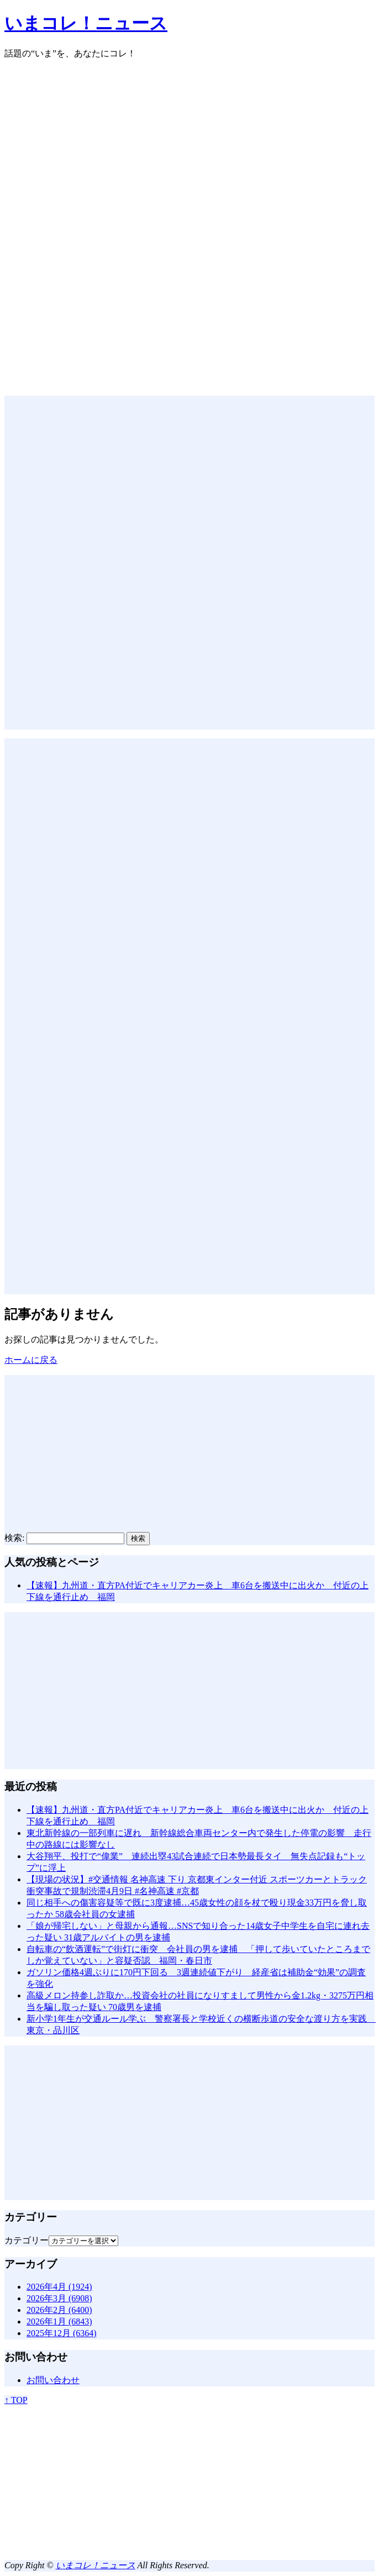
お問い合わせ (53, 2380)
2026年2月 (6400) (59, 2310)
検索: (14, 1538)
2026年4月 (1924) (59, 2286)
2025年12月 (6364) (62, 2333)
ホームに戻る (30, 1360)
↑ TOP (16, 2400)
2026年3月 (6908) (59, 2298)
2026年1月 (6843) (59, 2321)
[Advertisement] (189, 146)
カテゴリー (26, 2240)
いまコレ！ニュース (85, 23)
